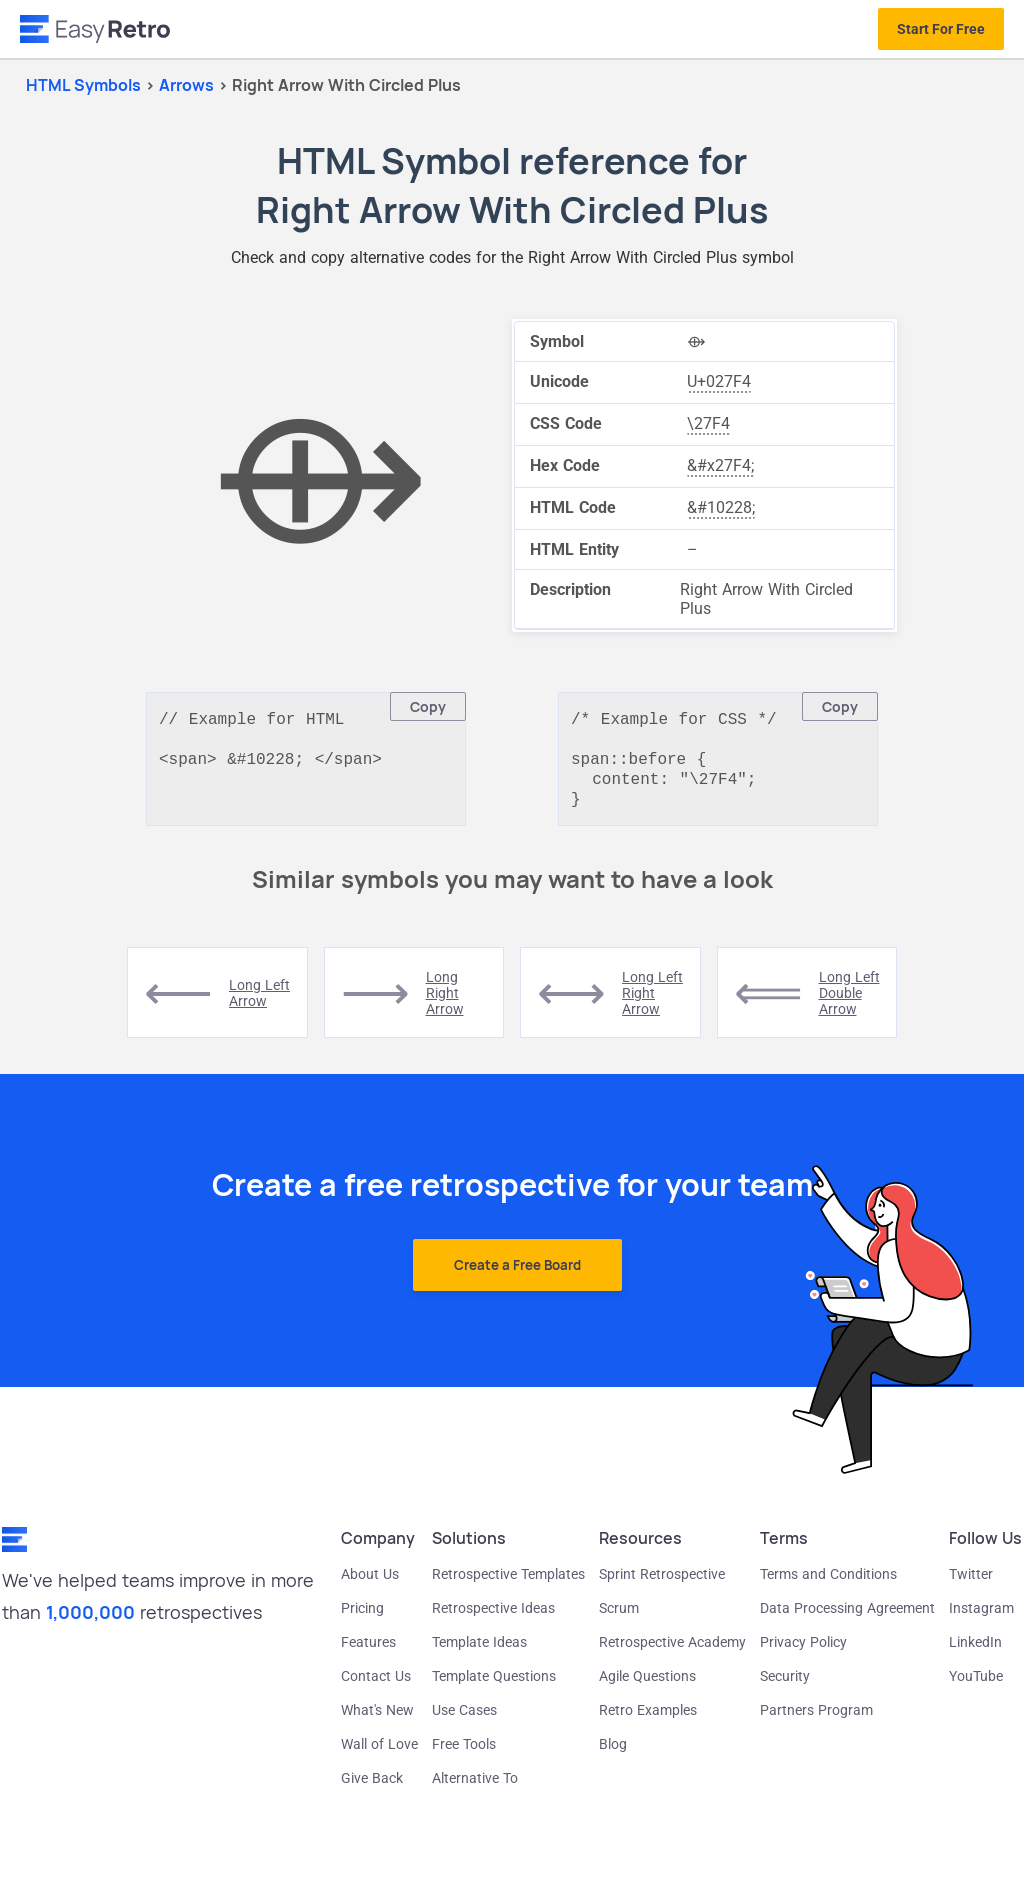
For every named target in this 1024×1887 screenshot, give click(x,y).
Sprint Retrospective (662, 1584)
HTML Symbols (83, 85)
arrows (188, 85)
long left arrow (259, 1003)
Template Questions (494, 1686)
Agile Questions (647, 1686)
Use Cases (464, 1720)
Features (368, 1652)
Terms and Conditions (828, 1584)
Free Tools (464, 1754)
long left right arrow (652, 1003)
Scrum (619, 1618)
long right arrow (445, 1003)
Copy (428, 706)
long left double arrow (849, 1003)
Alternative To (475, 1788)
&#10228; (721, 507)
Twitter (971, 1584)
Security (785, 1686)
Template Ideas (479, 1652)
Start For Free (941, 29)
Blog (613, 1754)
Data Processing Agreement (847, 1618)
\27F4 (708, 423)
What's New (377, 1720)
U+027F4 (719, 381)
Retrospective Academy (672, 1652)
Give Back (372, 1788)
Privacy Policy (803, 1652)
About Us (370, 1584)
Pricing (362, 1618)
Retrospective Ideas (493, 1618)
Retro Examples (648, 1720)
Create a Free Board (517, 1275)
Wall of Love (379, 1754)
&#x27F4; (720, 465)
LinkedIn (975, 1652)
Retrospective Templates (508, 1584)
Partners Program (816, 1720)
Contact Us (376, 1686)
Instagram (981, 1618)
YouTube (976, 1686)
